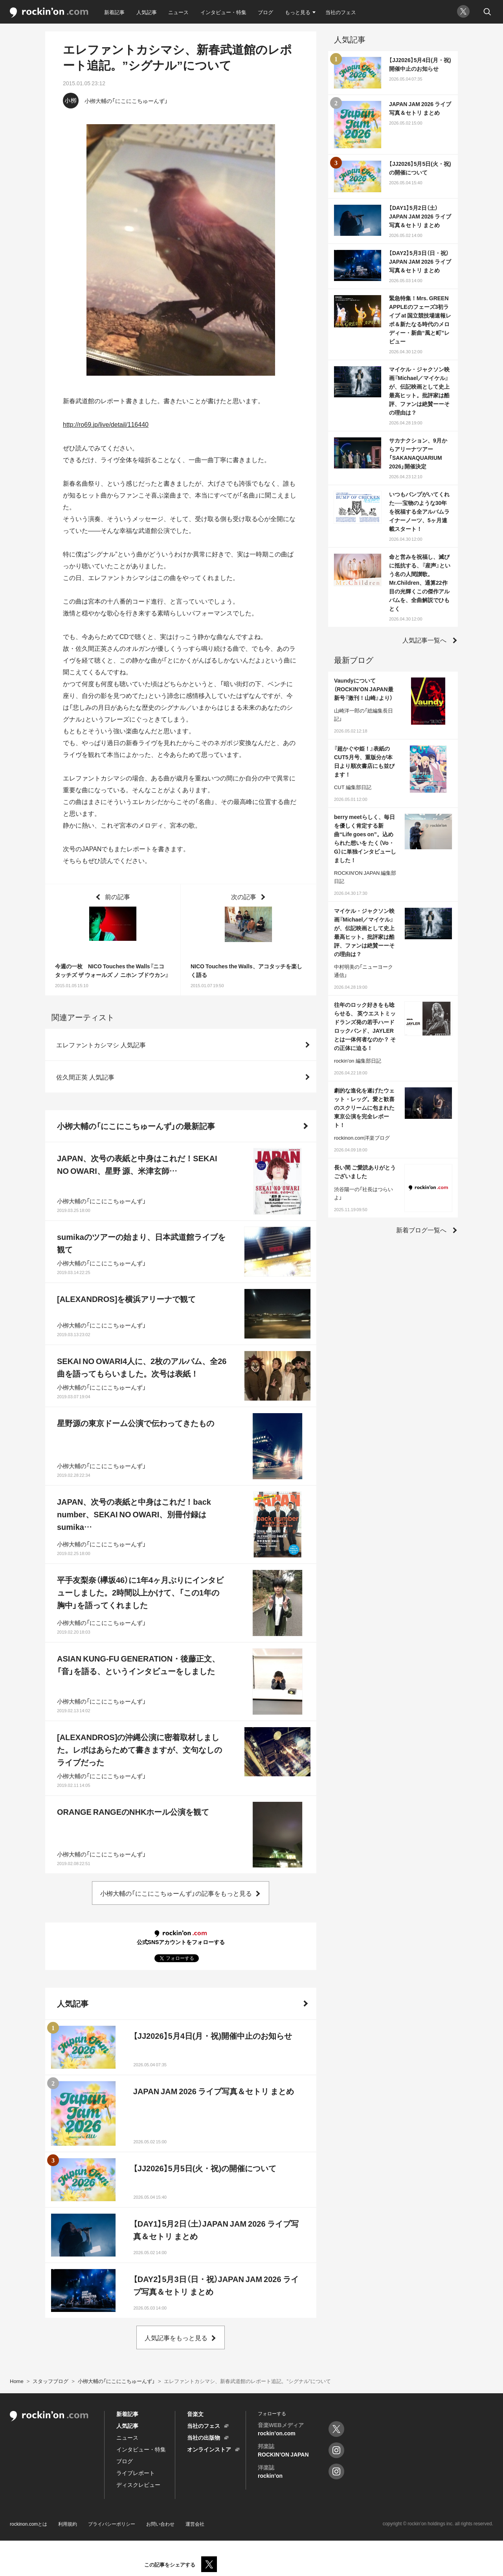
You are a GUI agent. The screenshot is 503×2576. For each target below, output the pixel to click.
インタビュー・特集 (223, 12)
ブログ (265, 12)
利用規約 (67, 2523)
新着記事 (114, 12)
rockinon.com (49, 12)
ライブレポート (135, 2473)
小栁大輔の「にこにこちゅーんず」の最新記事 (136, 1125)
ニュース (178, 12)
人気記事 (146, 12)
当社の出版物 (203, 2437)
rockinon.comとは (28, 2523)
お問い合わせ (160, 2523)
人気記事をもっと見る (176, 2337)
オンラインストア (209, 2449)
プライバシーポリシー (111, 2523)
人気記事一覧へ (424, 639)
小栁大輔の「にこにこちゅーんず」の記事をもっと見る (176, 1893)
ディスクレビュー (138, 2484)
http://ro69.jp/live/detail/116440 (106, 424)
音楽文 (195, 2414)
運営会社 (194, 2523)
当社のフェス (340, 12)
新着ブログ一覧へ (421, 1229)
